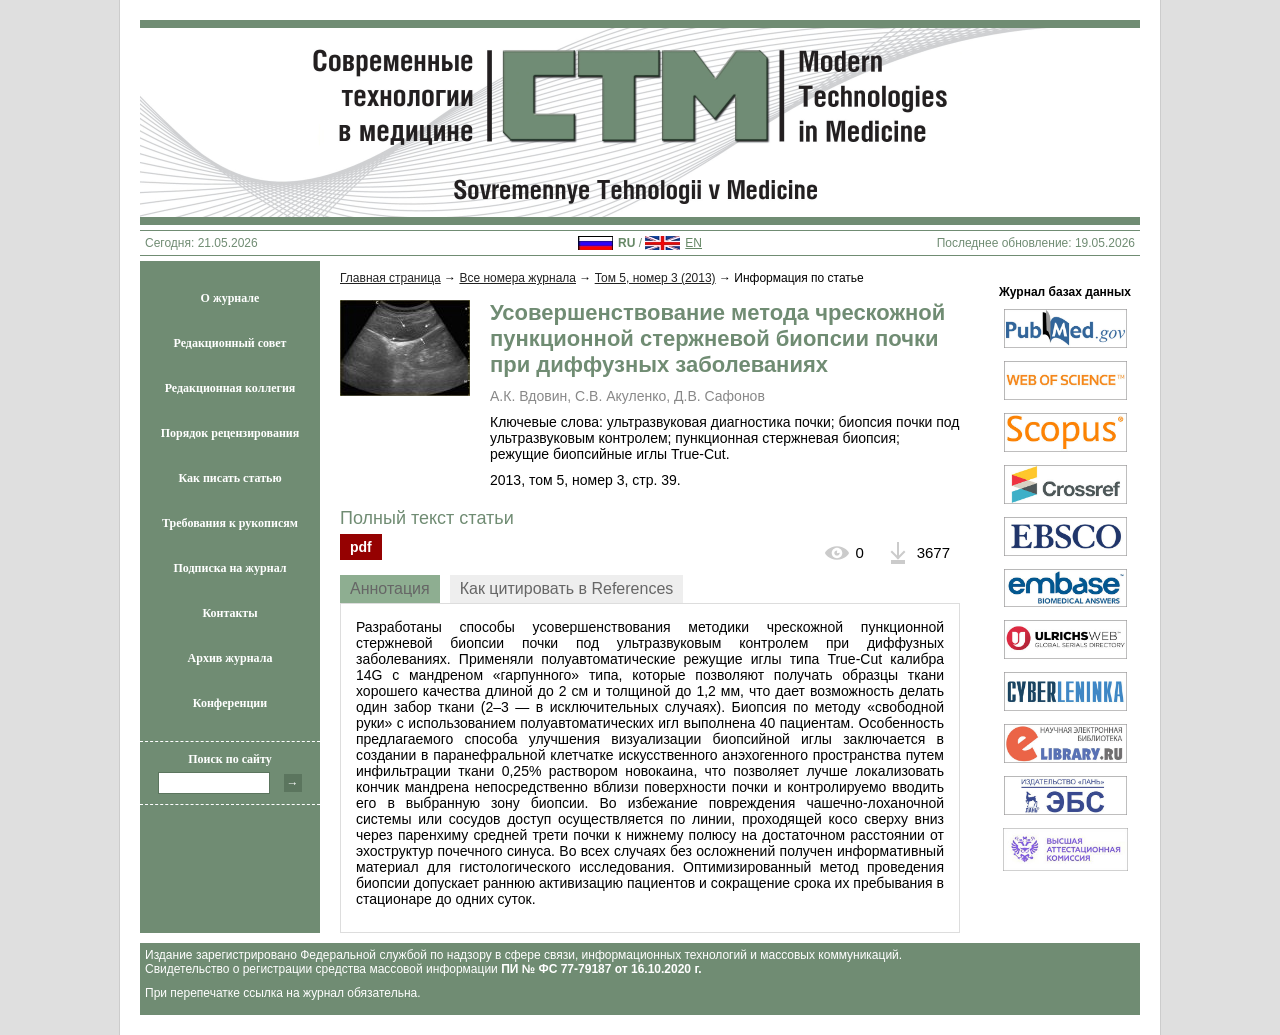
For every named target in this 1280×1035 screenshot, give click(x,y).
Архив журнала (230, 658)
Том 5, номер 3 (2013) (655, 278)
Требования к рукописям (230, 523)
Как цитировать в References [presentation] (567, 588)
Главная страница (390, 278)
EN (693, 243)
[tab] (390, 589)
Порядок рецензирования (230, 433)
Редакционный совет (230, 343)
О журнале (230, 298)
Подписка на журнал (230, 568)
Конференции (230, 703)
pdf (361, 547)
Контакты (229, 613)
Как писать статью (229, 478)
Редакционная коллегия (230, 388)
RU (626, 243)
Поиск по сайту (230, 759)
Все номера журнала (517, 278)
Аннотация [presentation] (390, 588)
